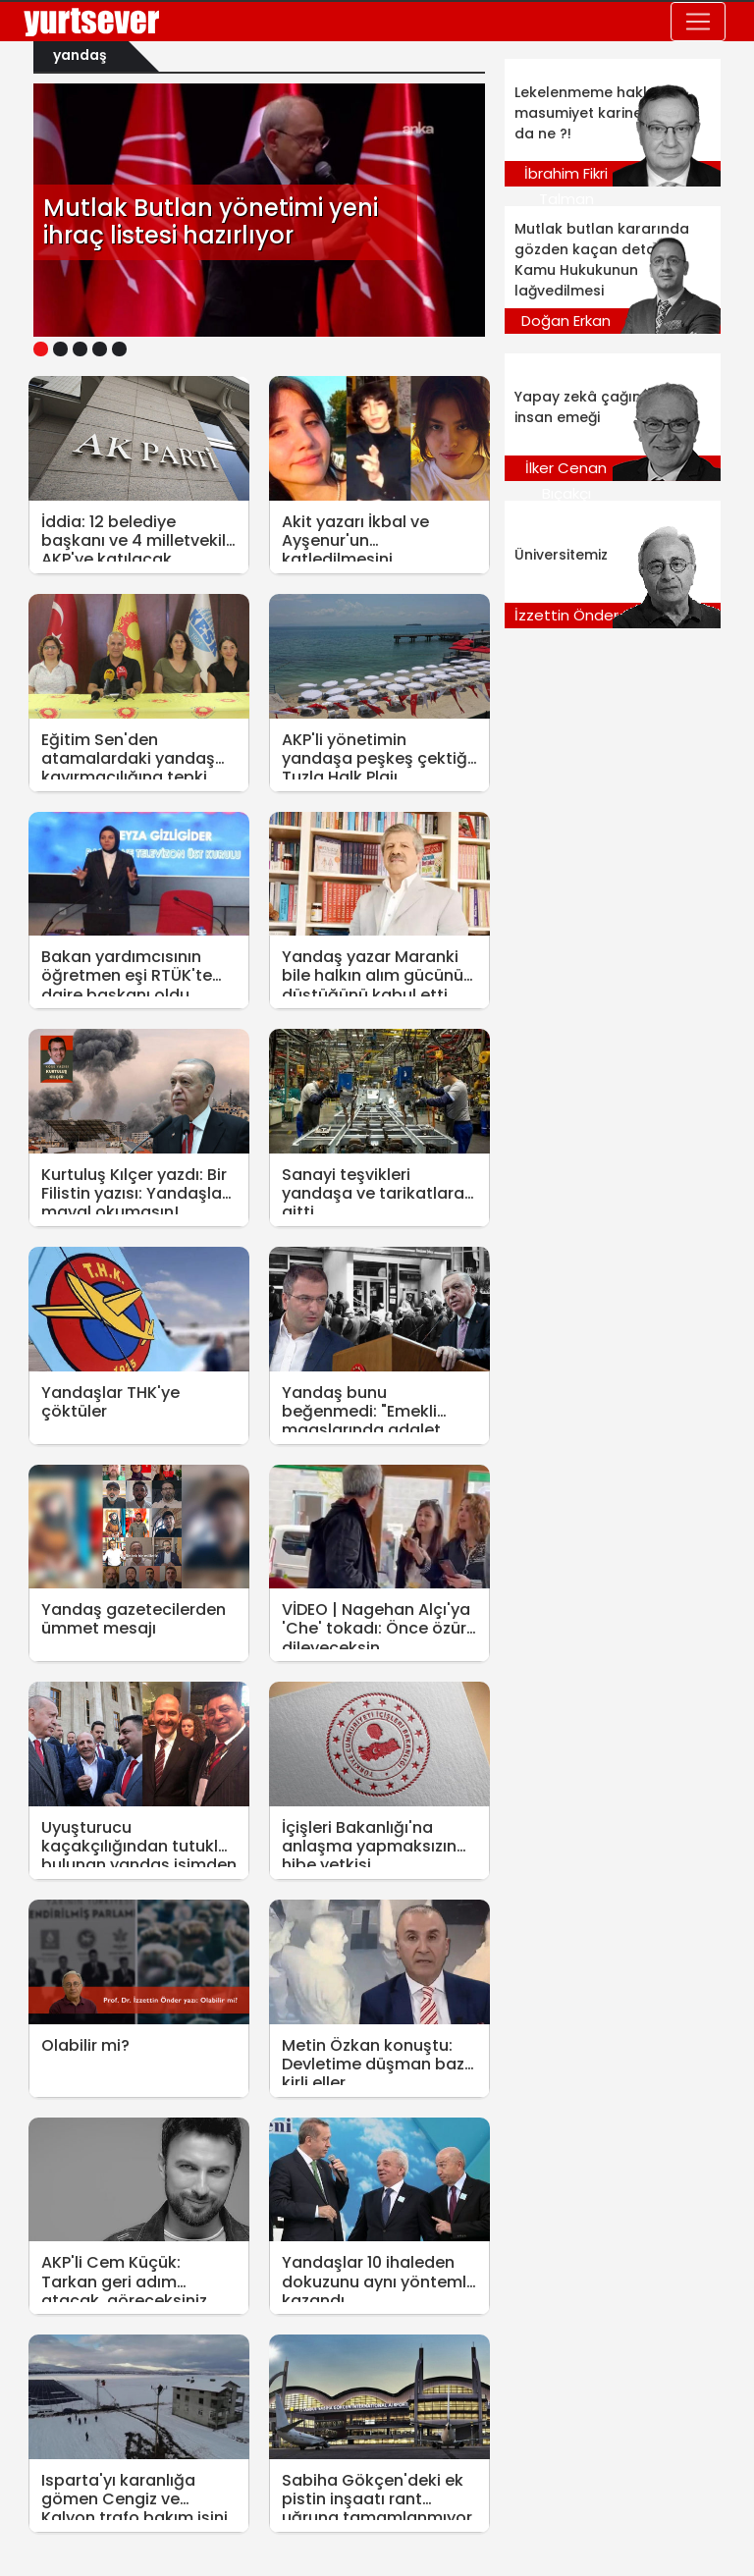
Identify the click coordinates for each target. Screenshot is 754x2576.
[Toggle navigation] (698, 21)
